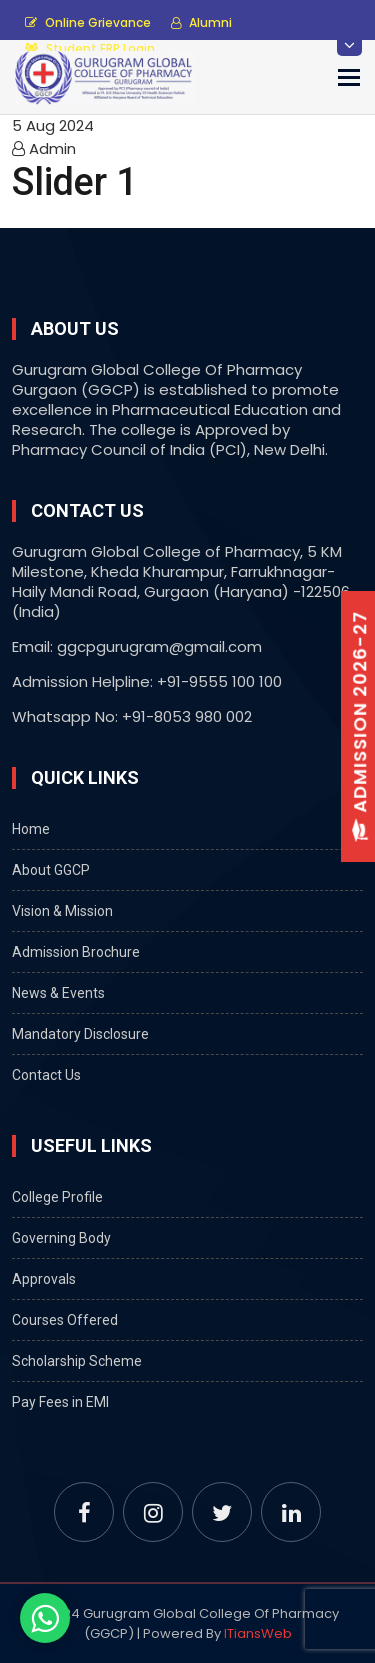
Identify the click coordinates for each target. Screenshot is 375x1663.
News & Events (58, 993)
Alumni (201, 22)
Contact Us (46, 1075)
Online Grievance (88, 22)
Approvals (44, 1279)
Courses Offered (65, 1320)
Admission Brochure (76, 952)
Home (31, 829)
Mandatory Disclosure (80, 1034)
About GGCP (51, 870)
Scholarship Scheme (77, 1361)
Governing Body (61, 1238)
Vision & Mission (62, 911)
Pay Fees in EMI (60, 1402)
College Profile (57, 1197)
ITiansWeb (258, 1633)
